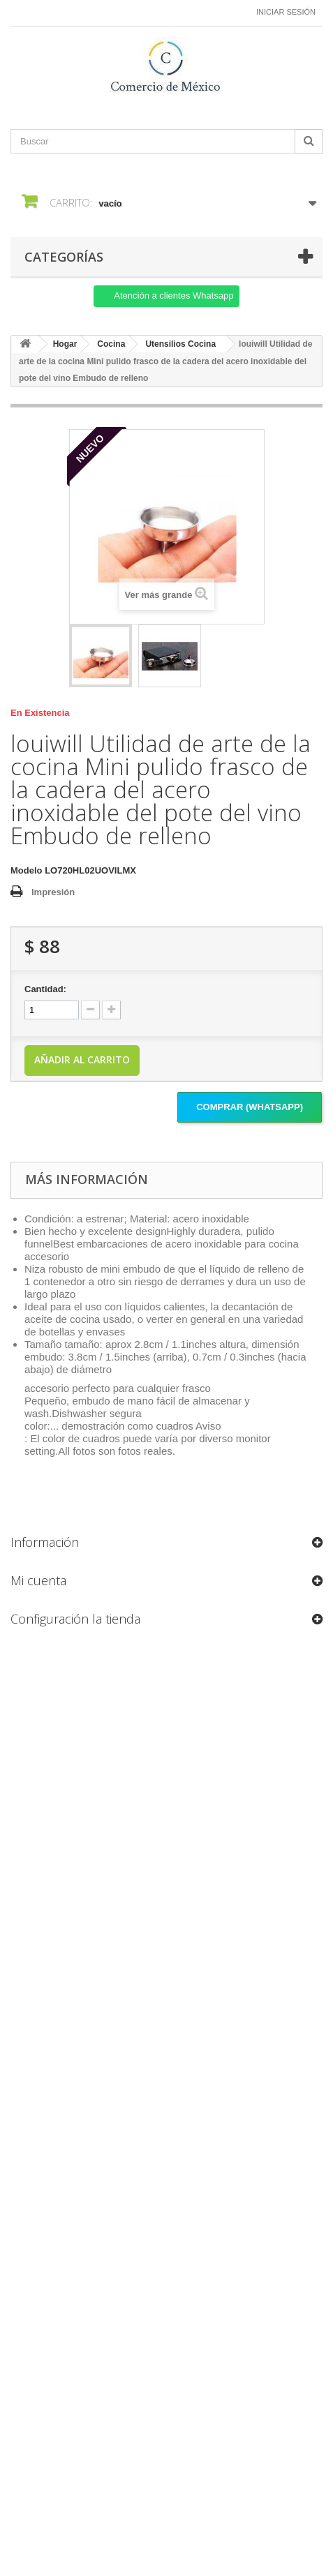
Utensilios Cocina (180, 344)
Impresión (53, 892)
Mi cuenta (38, 1580)
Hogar (65, 344)
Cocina (111, 344)
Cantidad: (45, 989)
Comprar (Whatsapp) (249, 1107)
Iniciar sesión (286, 12)
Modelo (26, 870)
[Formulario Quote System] (166, 2072)
